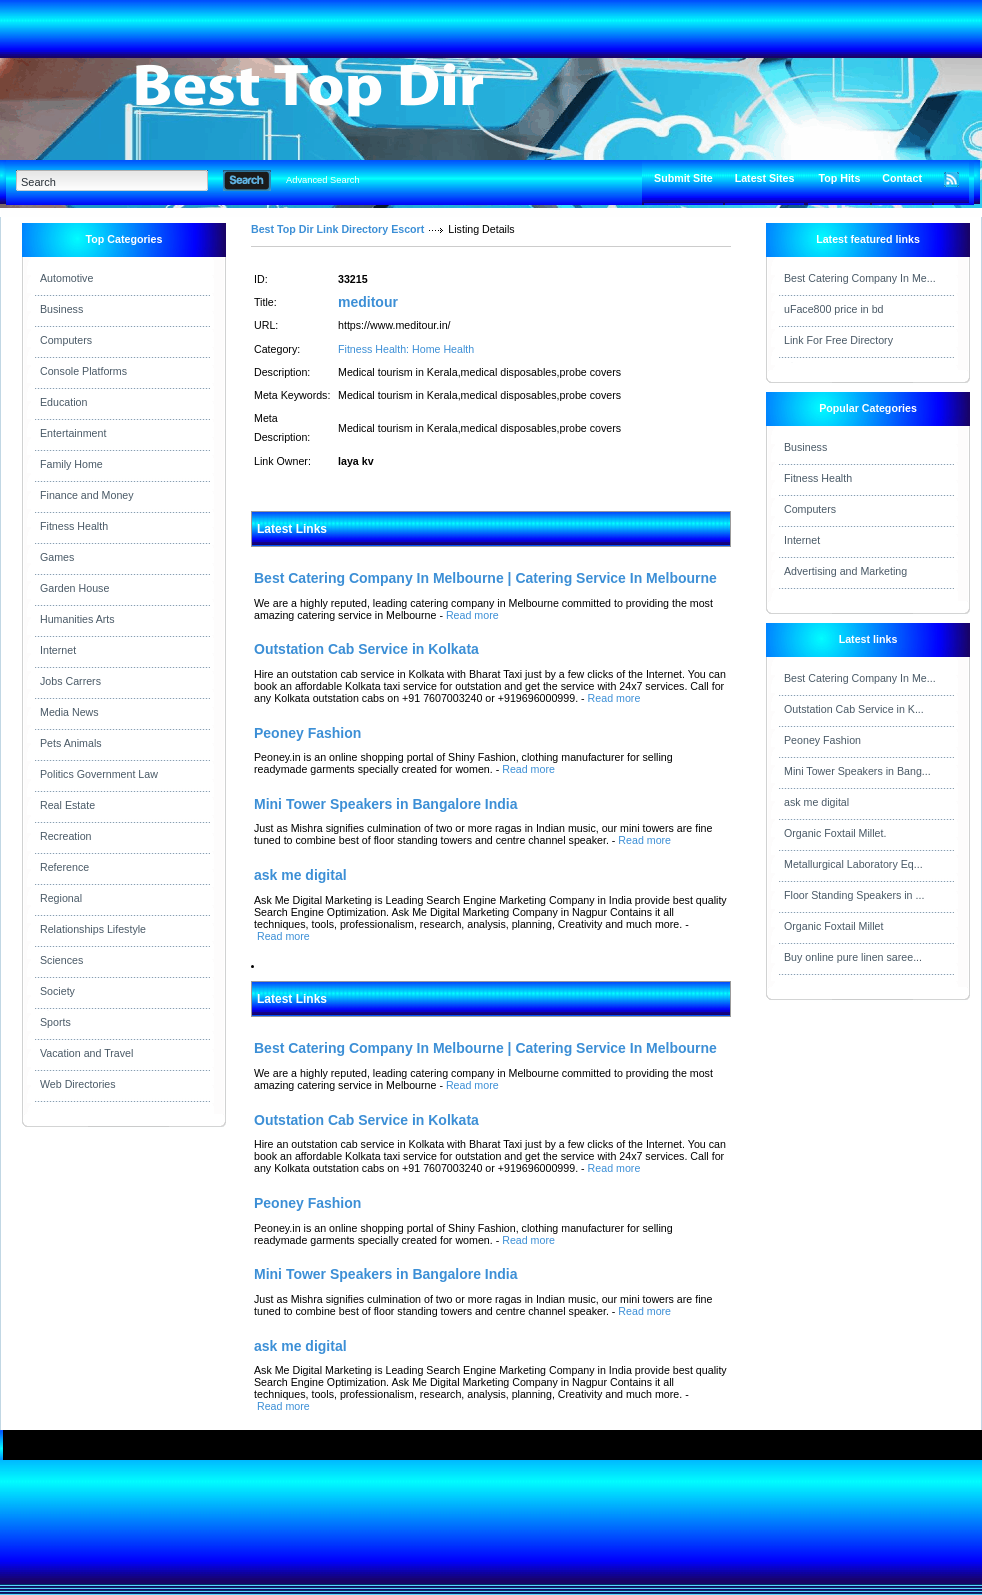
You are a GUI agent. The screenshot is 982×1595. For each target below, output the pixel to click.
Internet (58, 650)
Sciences (61, 960)
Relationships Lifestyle (93, 929)
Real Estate (67, 805)
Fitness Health (74, 526)
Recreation (66, 836)
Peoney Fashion (822, 740)
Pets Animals (71, 743)
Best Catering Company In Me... (860, 278)
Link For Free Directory (838, 340)
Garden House (74, 588)
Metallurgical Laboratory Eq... (853, 864)
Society (57, 991)
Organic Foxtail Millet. (835, 833)
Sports (55, 1022)
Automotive (66, 278)
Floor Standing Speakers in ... (854, 895)
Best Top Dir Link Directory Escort (337, 229)
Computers (66, 340)
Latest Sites (765, 178)
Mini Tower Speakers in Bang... (857, 771)
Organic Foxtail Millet (834, 926)
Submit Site (683, 178)
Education (63, 402)
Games (57, 557)
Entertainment (73, 433)
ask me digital (816, 802)
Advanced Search (323, 180)
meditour (368, 302)
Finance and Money (87, 495)
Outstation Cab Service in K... (854, 709)
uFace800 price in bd (834, 309)
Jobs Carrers (70, 681)
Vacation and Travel (86, 1053)
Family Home (71, 464)
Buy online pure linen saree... (853, 957)
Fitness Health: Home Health (406, 349)
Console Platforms (83, 371)
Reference (64, 867)
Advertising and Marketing (845, 571)
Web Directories (78, 1084)
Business (61, 309)
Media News (69, 712)
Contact (902, 178)
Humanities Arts (77, 619)
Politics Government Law (99, 774)
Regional (61, 898)
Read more (472, 615)
